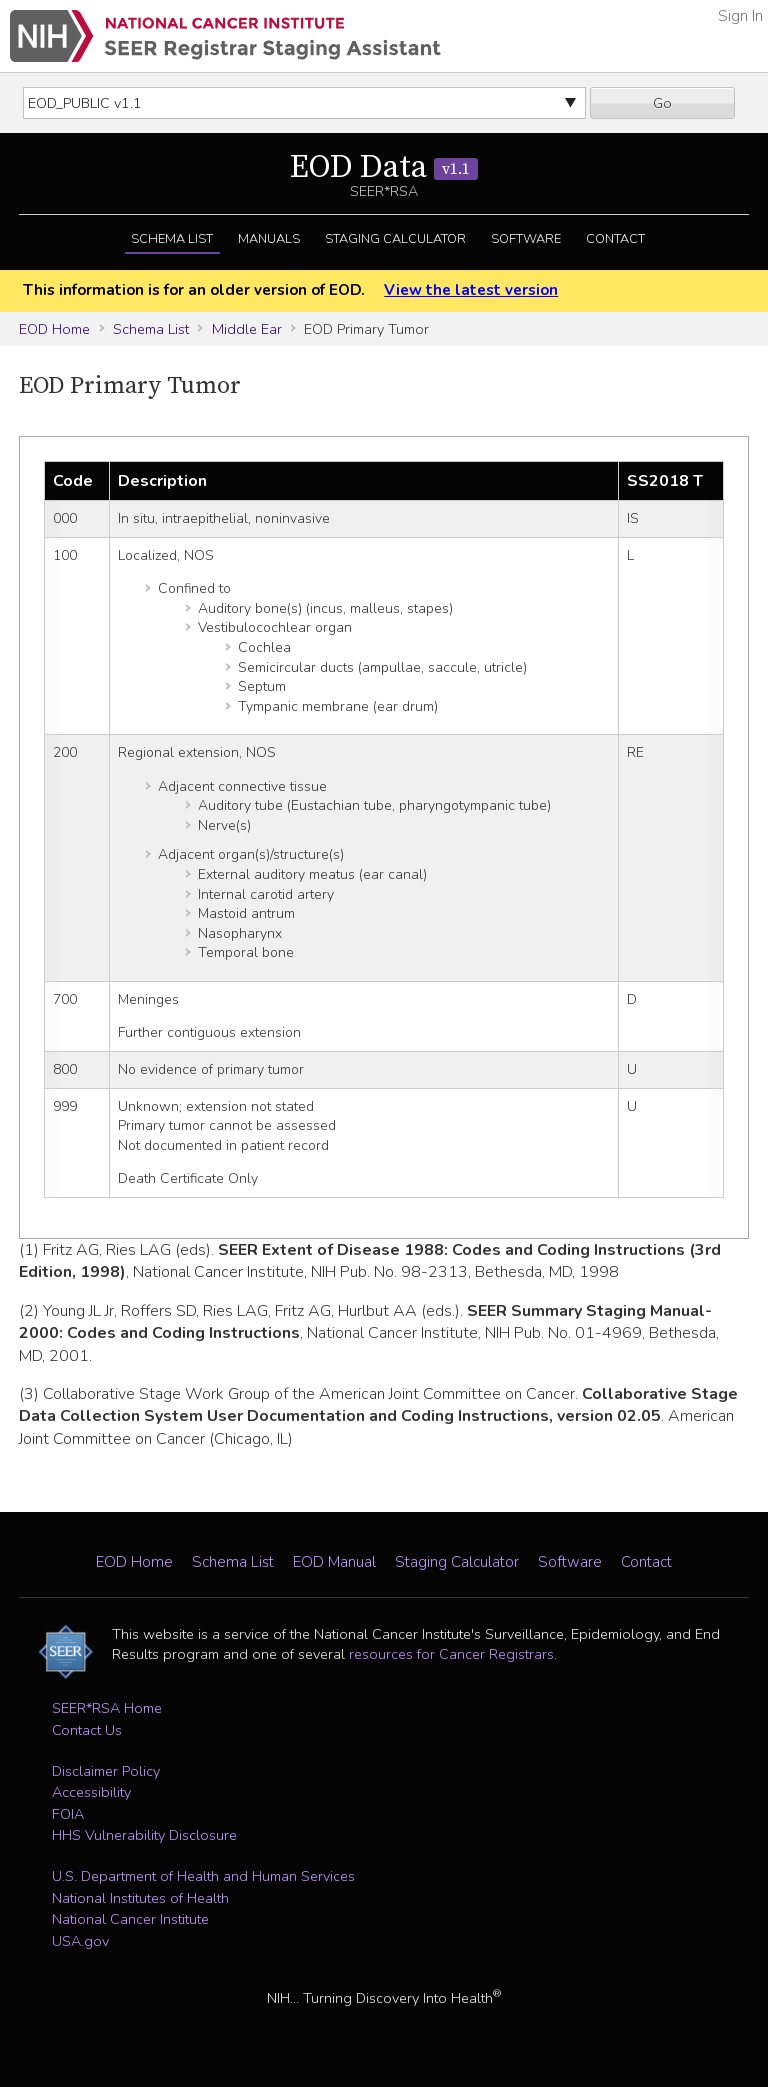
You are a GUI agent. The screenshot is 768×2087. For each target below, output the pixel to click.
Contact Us (87, 1730)
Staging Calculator (395, 239)
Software (526, 239)
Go (662, 103)
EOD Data (384, 168)
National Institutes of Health (140, 1898)
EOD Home (54, 329)
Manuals (269, 239)
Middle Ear (247, 329)
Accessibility (91, 1792)
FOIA (68, 1814)
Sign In (740, 16)
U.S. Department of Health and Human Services (203, 1876)
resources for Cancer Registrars (451, 1654)
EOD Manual (334, 1562)
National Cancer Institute (130, 1919)
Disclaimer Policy (106, 1771)
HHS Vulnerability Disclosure (144, 1835)
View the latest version (471, 290)
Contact (615, 239)
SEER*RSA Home (107, 1708)
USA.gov (80, 1941)
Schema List (172, 239)
